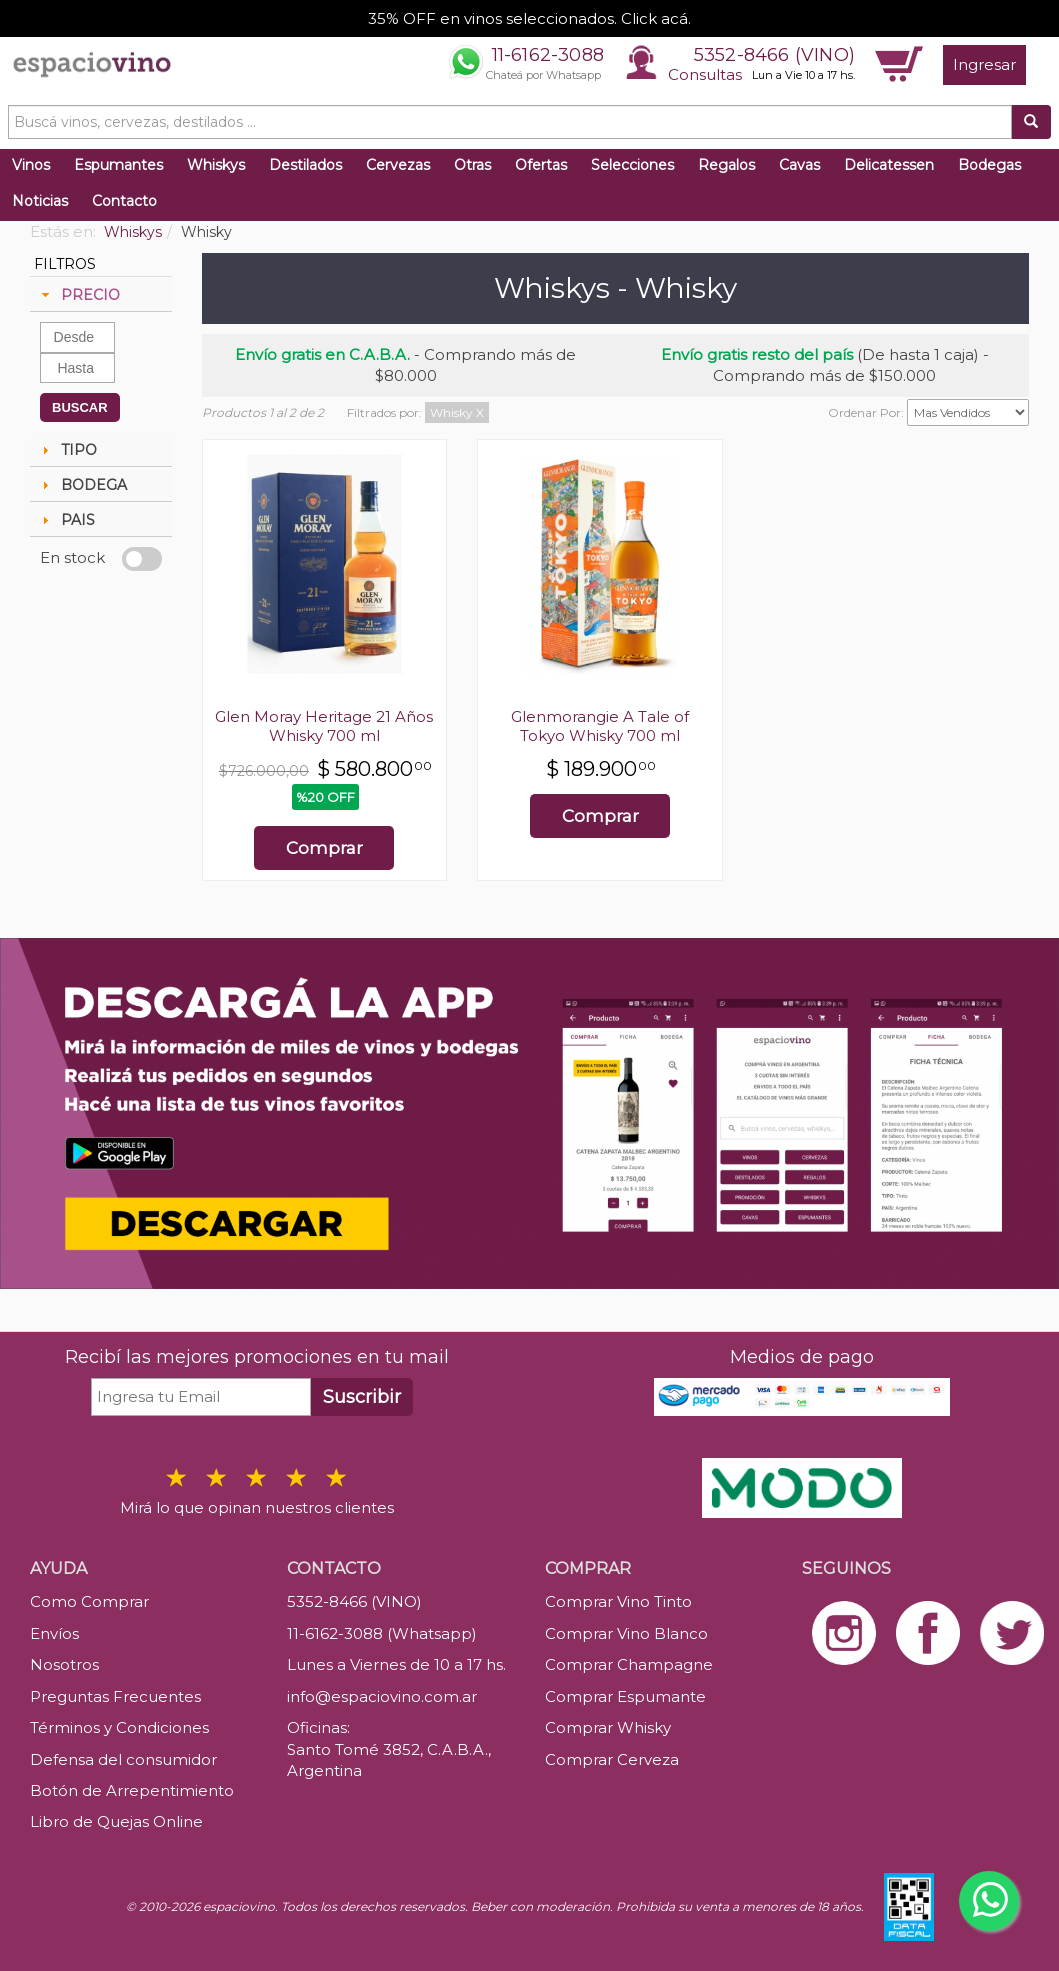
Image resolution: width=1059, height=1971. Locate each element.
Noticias (40, 201)
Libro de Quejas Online (116, 1821)
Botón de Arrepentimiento (132, 1790)
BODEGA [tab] (82, 485)
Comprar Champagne (629, 1664)
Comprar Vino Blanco (626, 1633)
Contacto (124, 201)
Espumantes (118, 165)
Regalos (726, 165)
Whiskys (216, 165)
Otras (472, 165)
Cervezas (398, 165)
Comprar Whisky (608, 1727)
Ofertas (541, 165)
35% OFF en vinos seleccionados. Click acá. (529, 18)
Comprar (324, 848)
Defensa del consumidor (123, 1759)
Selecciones (632, 165)
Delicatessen (889, 165)
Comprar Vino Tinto (618, 1601)
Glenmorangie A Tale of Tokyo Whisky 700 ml (600, 726)
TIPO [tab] (67, 450)
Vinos (31, 165)
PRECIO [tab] (78, 295)
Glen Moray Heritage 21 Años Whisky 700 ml (324, 726)
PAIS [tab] (66, 520)
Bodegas (989, 165)
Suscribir (362, 1397)
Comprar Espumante (625, 1696)
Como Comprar (89, 1601)
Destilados (305, 165)
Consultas (705, 74)
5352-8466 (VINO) (774, 55)
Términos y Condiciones (119, 1727)
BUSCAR (80, 407)
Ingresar (984, 64)
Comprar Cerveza (612, 1759)
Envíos (54, 1633)
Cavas (799, 165)
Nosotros (64, 1664)
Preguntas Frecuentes (115, 1696)
